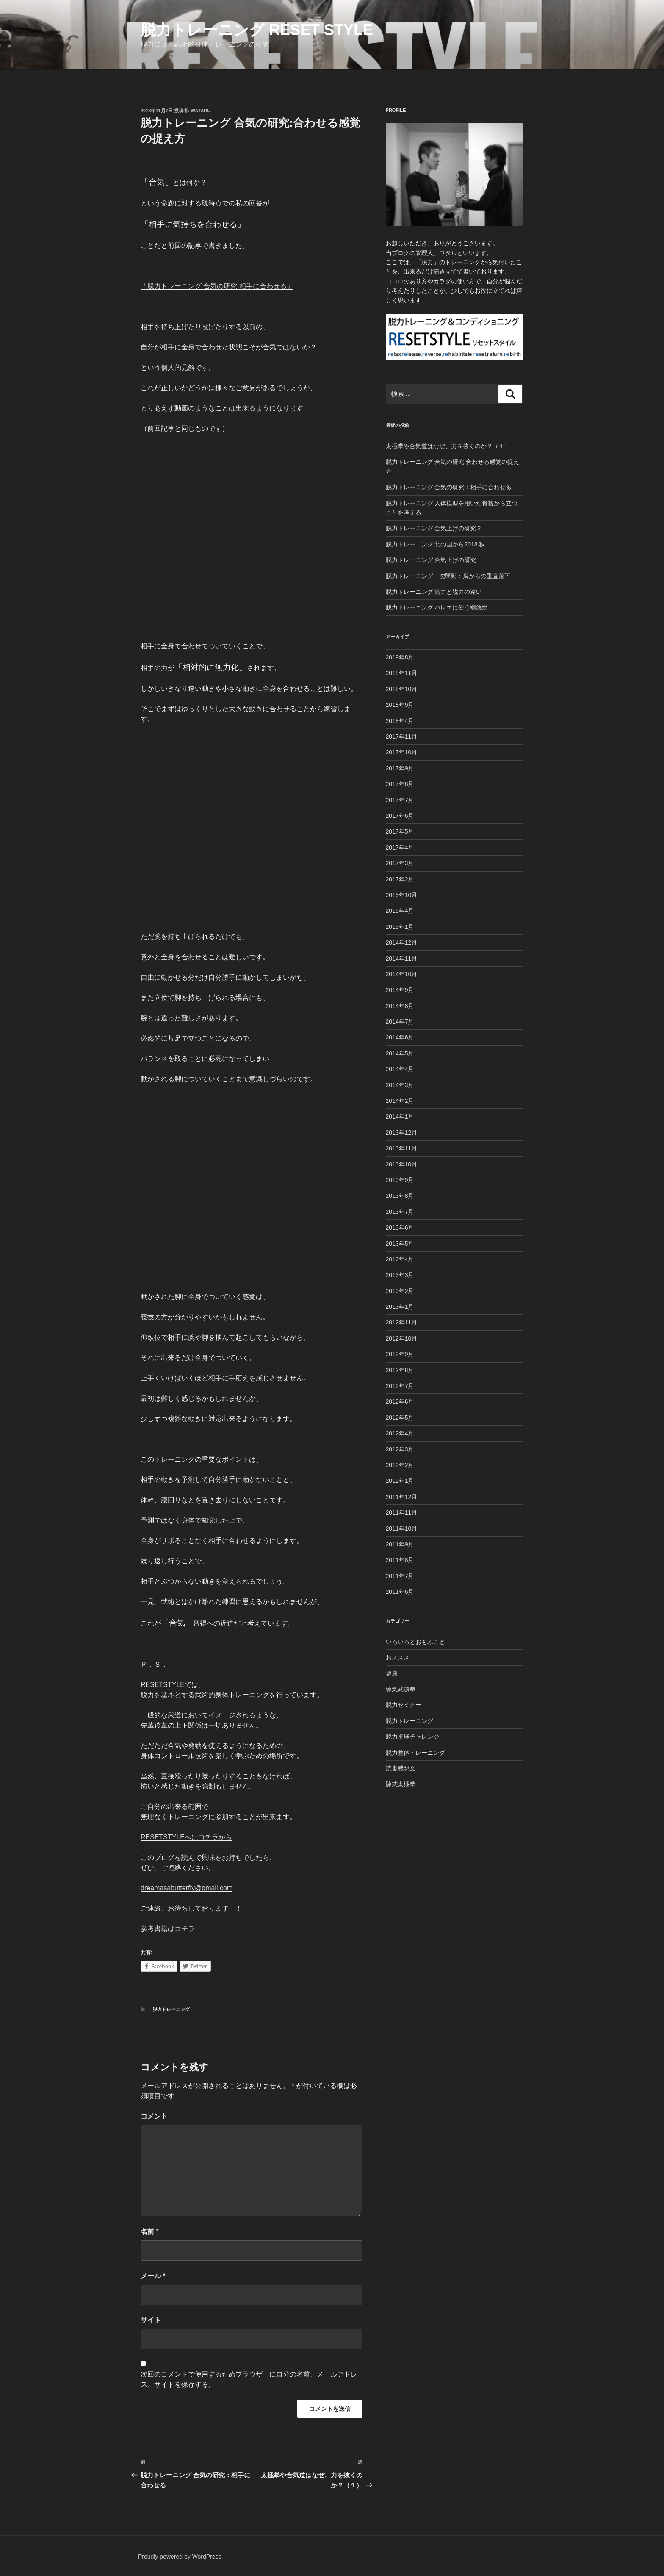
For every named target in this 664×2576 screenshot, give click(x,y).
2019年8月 (400, 657)
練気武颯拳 (400, 1689)
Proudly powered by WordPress (179, 2556)
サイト (151, 2320)
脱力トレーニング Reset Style (257, 30)
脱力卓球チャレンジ (412, 1736)
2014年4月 (400, 1069)
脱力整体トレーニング (415, 1752)
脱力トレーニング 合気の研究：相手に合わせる (449, 487)
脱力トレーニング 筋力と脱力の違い (434, 591)
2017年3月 (400, 863)
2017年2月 (400, 879)
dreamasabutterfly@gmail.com (186, 1888)
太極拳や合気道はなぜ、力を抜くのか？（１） (448, 446)
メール (153, 2276)
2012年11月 (402, 1322)
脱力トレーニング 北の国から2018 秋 (435, 544)
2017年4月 (400, 847)
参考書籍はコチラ (168, 1928)
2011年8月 (400, 1560)
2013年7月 (400, 1211)
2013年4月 (400, 1259)
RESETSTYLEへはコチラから (186, 1837)
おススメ (397, 1657)
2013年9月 (400, 1180)
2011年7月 (400, 1576)
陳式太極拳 (400, 1784)
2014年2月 (400, 1100)
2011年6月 (400, 1591)
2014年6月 (400, 1037)
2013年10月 (402, 1164)
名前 (150, 2231)
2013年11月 (402, 1148)
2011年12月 (402, 1496)
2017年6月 (400, 815)
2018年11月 (402, 673)
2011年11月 (402, 1512)
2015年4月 (400, 910)
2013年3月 (400, 1274)
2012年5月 (400, 1417)
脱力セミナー (403, 1704)
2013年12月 (402, 1132)
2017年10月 (402, 752)
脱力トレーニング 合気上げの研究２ (434, 528)
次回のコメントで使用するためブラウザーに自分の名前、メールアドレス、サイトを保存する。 (249, 2379)
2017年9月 (400, 768)
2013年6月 (400, 1227)
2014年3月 (400, 1085)
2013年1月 (400, 1306)
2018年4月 (400, 720)
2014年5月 (400, 1053)
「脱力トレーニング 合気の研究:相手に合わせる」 (217, 286)
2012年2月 (400, 1465)
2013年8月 (400, 1195)
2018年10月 (402, 689)
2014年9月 (400, 989)
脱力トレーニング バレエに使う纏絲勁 (437, 607)
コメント (154, 2116)
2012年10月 (402, 1338)
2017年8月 (400, 784)
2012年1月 (400, 1480)
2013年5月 (400, 1243)
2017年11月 (402, 736)
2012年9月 (400, 1354)
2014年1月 (400, 1116)
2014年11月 (402, 958)
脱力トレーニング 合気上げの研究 (431, 560)
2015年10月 (402, 895)
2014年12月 (402, 942)
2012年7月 (400, 1385)
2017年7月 (400, 800)
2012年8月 (400, 1370)
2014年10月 (402, 974)
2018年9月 (400, 704)
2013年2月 (400, 1291)
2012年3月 (400, 1449)
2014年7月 (400, 1021)
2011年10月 (402, 1528)
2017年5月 (400, 831)
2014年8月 (400, 1006)
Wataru (201, 110)
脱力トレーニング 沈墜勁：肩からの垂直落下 (448, 576)
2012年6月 (400, 1401)
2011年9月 (400, 1544)
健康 (392, 1673)
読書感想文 (400, 1768)
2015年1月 (400, 926)
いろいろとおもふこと (415, 1641)
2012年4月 (400, 1433)
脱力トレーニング (171, 2009)
